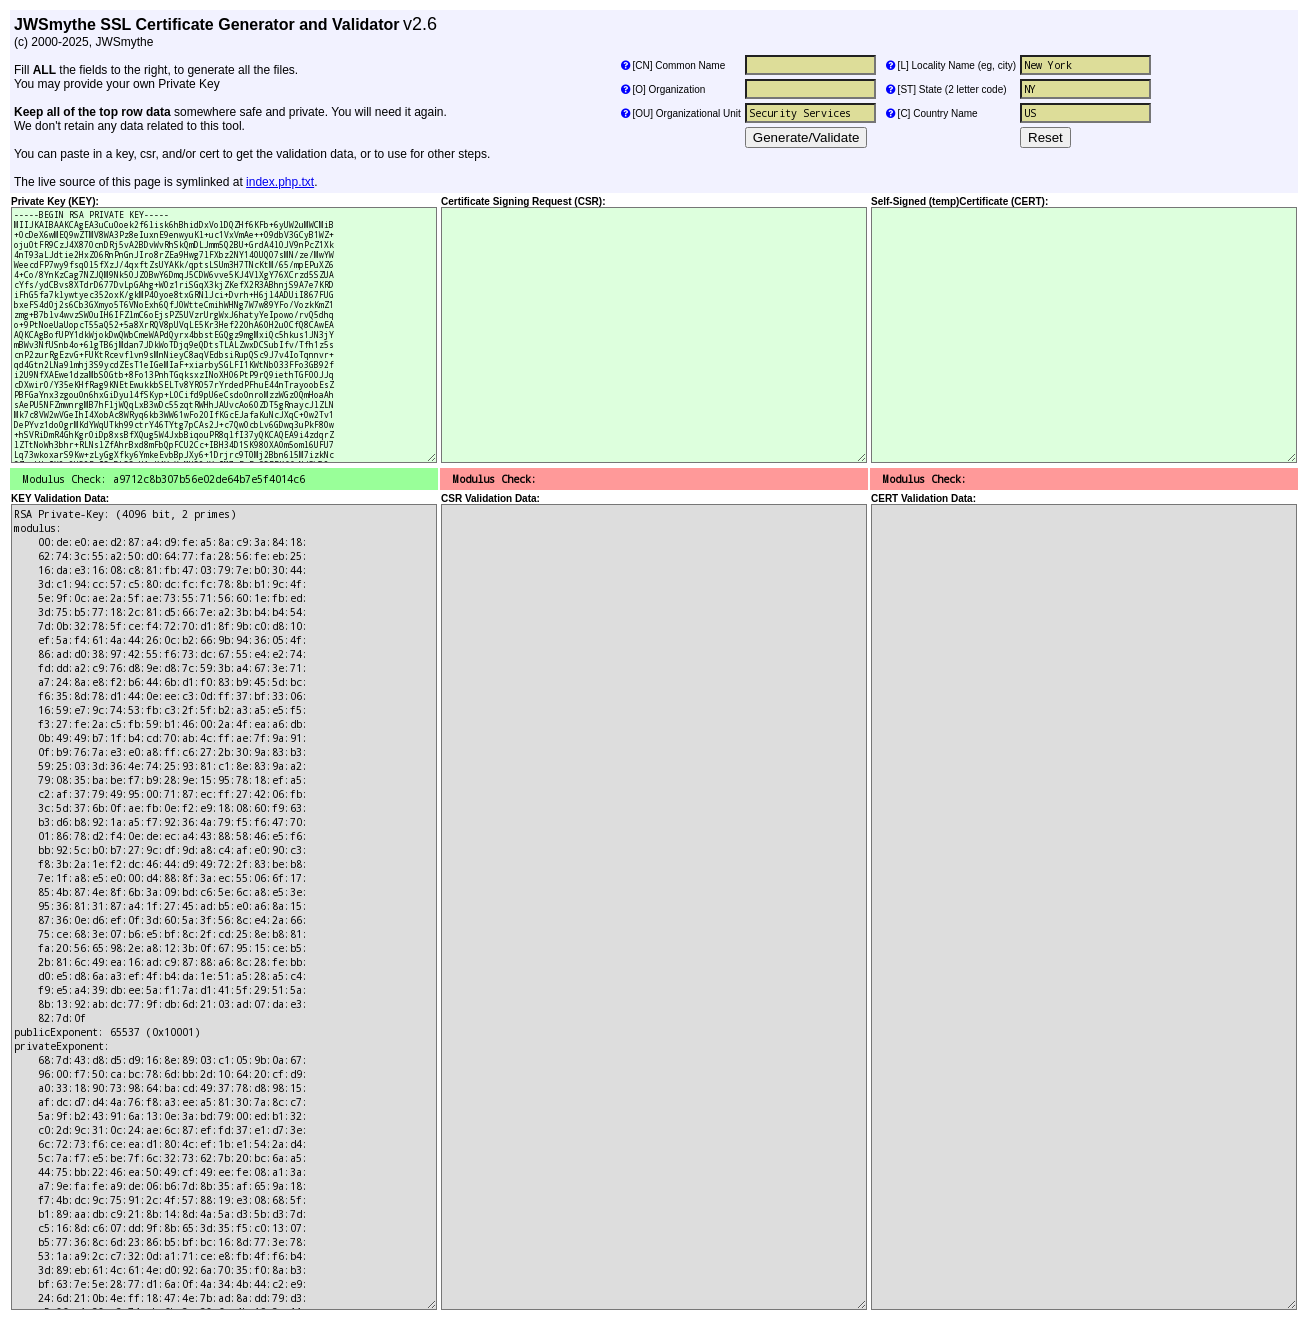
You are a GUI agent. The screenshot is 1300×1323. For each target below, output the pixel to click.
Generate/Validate (806, 137)
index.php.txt (280, 182)
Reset (1045, 137)
